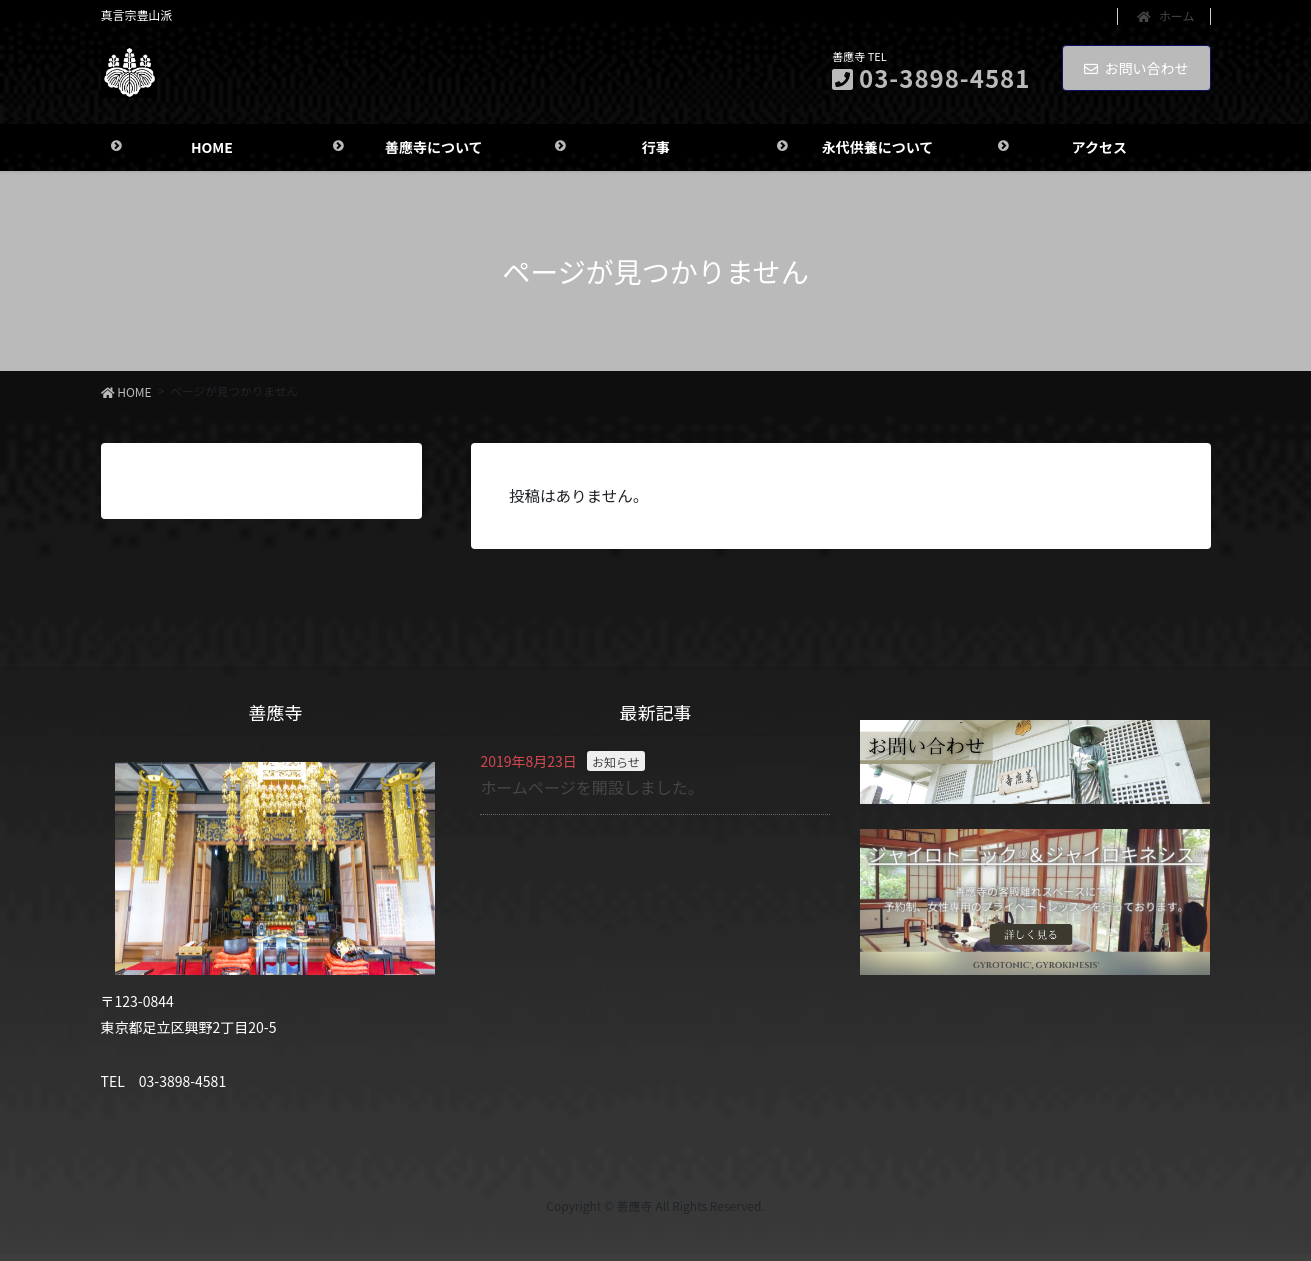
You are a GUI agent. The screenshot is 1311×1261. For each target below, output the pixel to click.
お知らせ (616, 765)
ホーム (1165, 16)
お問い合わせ (1136, 68)
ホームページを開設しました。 (591, 791)
